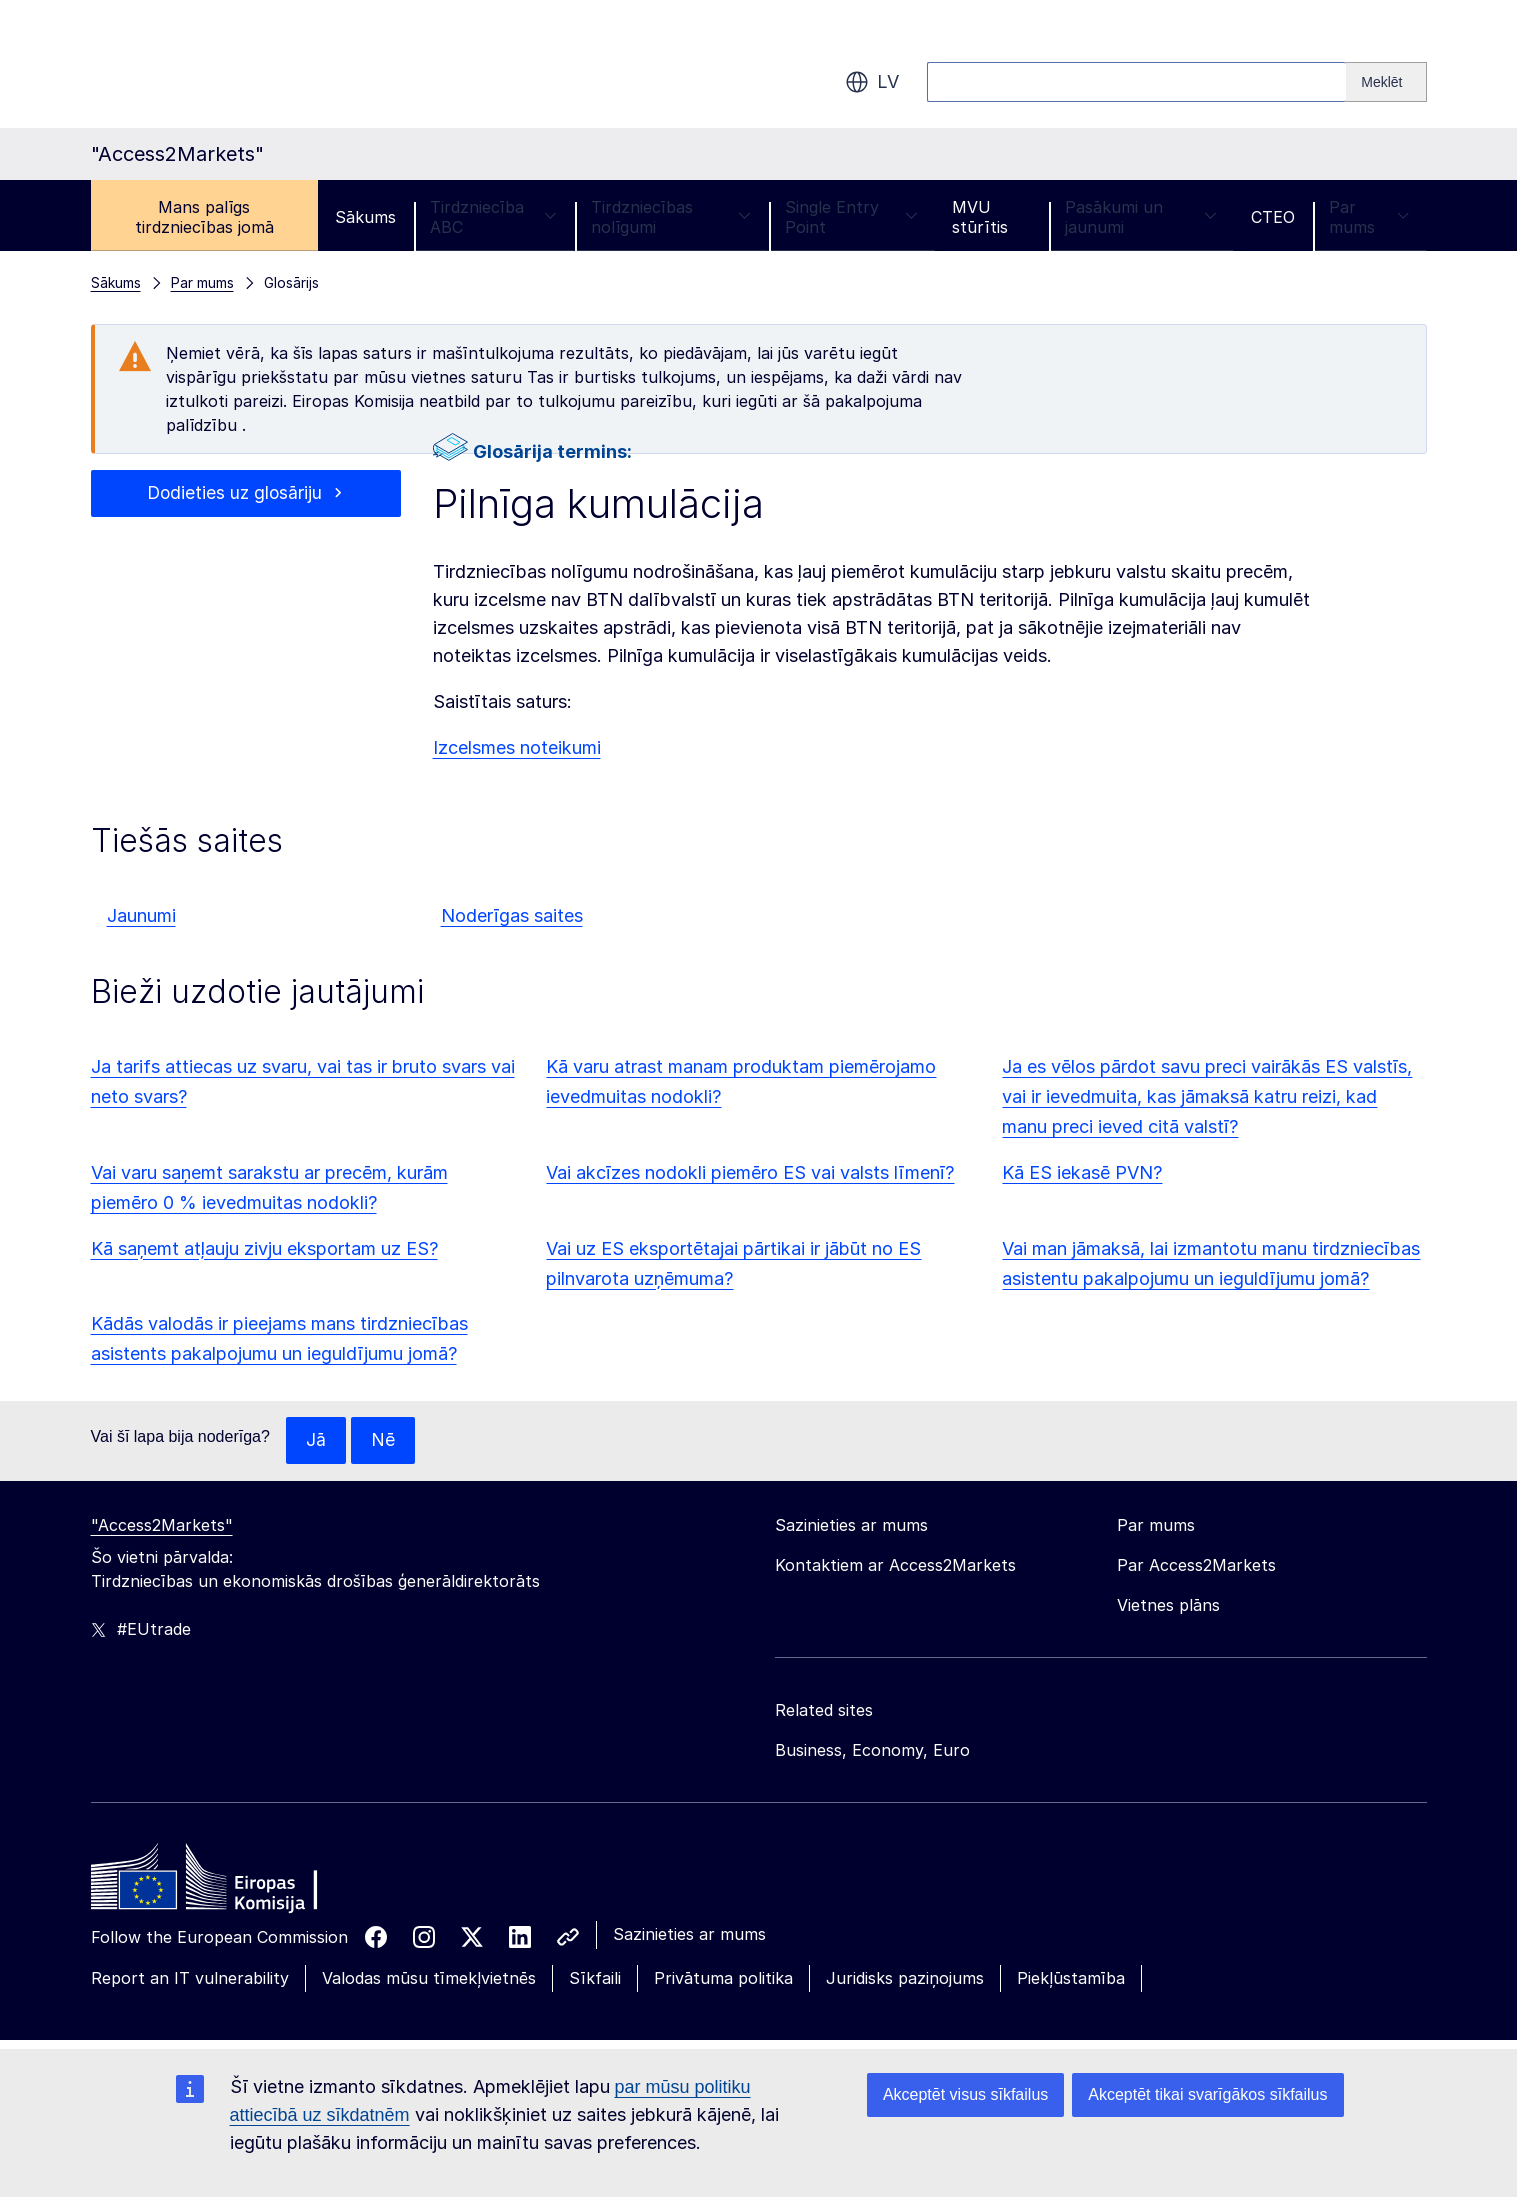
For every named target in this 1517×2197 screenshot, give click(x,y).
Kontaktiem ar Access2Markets (895, 1566)
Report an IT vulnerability (190, 1979)
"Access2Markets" (162, 1526)
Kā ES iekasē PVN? (1082, 1172)
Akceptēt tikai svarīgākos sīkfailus (1207, 2094)
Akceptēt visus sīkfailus (965, 2094)
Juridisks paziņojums (905, 1979)
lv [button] (872, 82)
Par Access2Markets (1196, 1566)
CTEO (1273, 217)
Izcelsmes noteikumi (517, 747)
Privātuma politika (723, 1979)
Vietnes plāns (1168, 1606)
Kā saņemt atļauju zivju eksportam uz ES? (264, 1248)
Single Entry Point (851, 217)
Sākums (365, 217)
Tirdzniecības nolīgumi (671, 217)
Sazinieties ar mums (689, 1935)
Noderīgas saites (512, 915)
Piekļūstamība (1071, 1979)
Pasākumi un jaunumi (1141, 217)
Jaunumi (141, 915)
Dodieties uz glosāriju (234, 493)
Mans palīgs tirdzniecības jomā (204, 217)
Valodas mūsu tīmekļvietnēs (429, 1979)
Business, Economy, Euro (872, 1751)
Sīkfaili (595, 1979)
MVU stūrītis (980, 217)
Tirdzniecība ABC (493, 217)
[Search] (1386, 82)
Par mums (1369, 217)
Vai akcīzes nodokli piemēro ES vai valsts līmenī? (750, 1172)
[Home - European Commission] (236, 1883)
